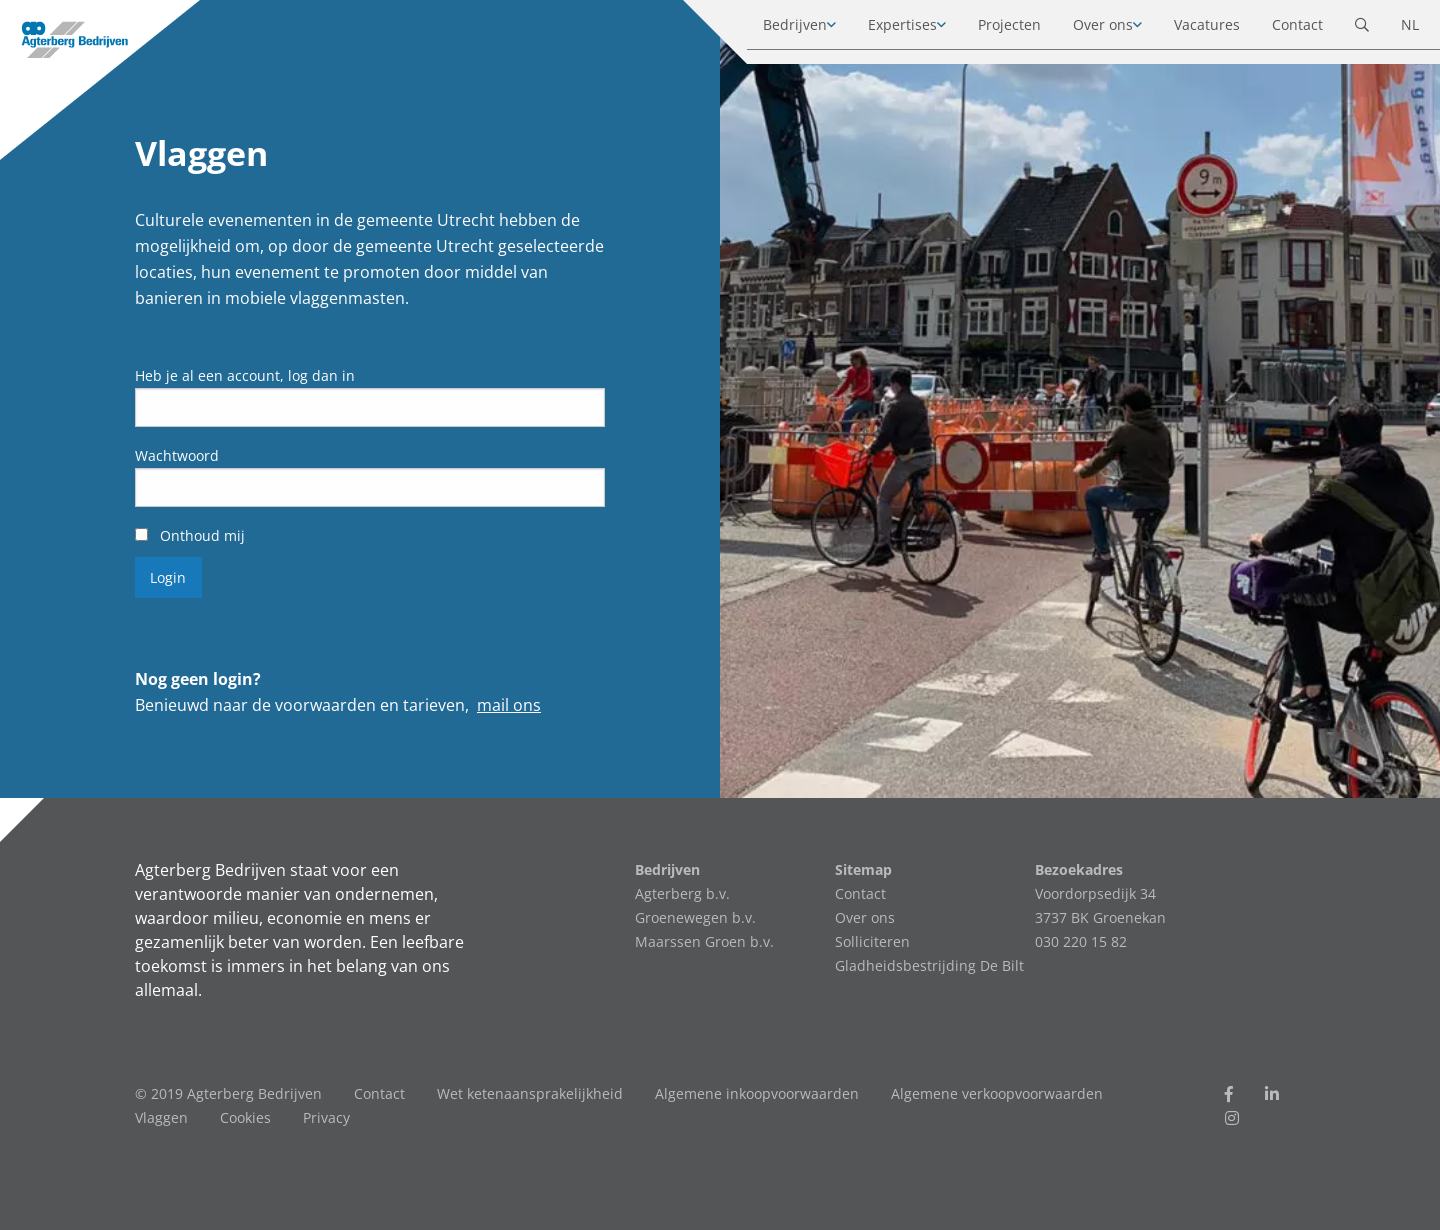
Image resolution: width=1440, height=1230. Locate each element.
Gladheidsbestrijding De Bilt (929, 965)
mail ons (509, 705)
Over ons (1084, 29)
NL (1391, 29)
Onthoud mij (190, 535)
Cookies (245, 1117)
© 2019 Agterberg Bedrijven (228, 1093)
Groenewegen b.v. (695, 917)
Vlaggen (161, 1117)
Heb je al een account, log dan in (245, 375)
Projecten (990, 29)
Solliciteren (872, 941)
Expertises (883, 29)
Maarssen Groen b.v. (704, 941)
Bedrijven (776, 29)
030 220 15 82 (1081, 941)
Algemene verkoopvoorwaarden (997, 1093)
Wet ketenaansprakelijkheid (530, 1093)
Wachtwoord (177, 455)
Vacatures (1188, 29)
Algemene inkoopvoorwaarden (757, 1093)
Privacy (326, 1117)
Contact (1278, 29)
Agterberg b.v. (682, 893)
